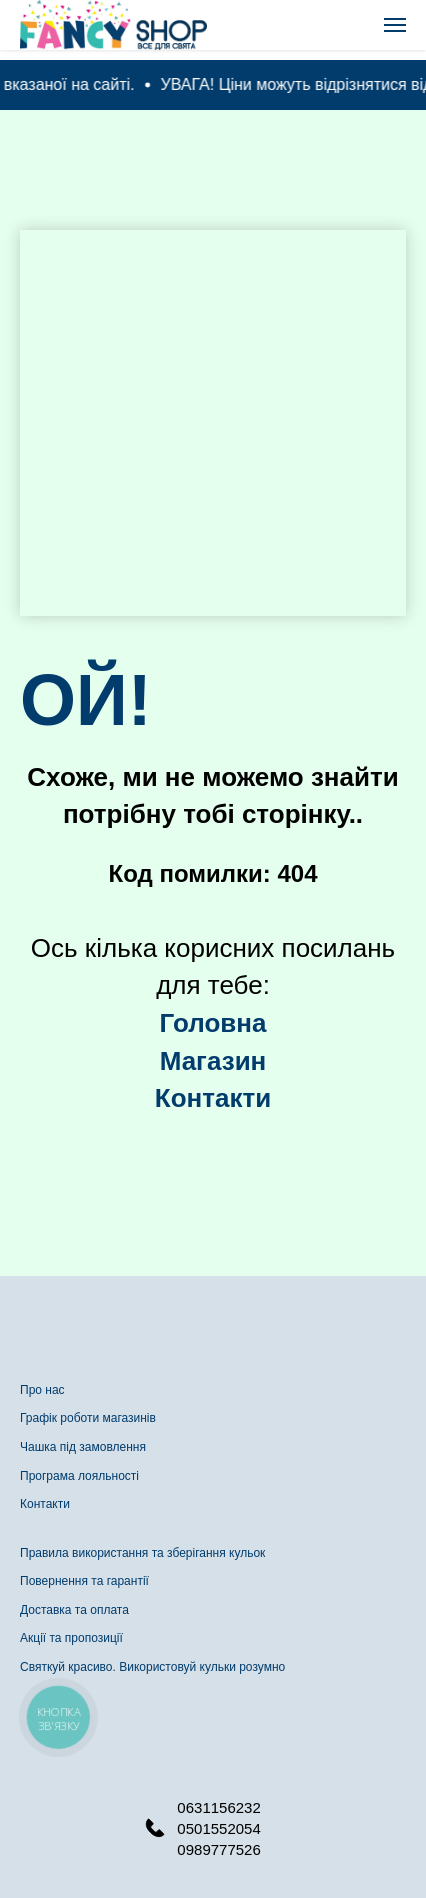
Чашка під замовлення (83, 1447)
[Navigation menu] (395, 25)
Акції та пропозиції (71, 1638)
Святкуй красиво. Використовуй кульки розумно (152, 1667)
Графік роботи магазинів (88, 1418)
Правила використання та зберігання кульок (142, 1553)
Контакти (45, 1504)
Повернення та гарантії (84, 1581)
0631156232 (218, 1807)
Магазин (213, 1061)
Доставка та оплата (74, 1610)
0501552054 (218, 1828)
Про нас (42, 1390)
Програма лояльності (79, 1476)
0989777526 (218, 1849)
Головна (213, 1023)
